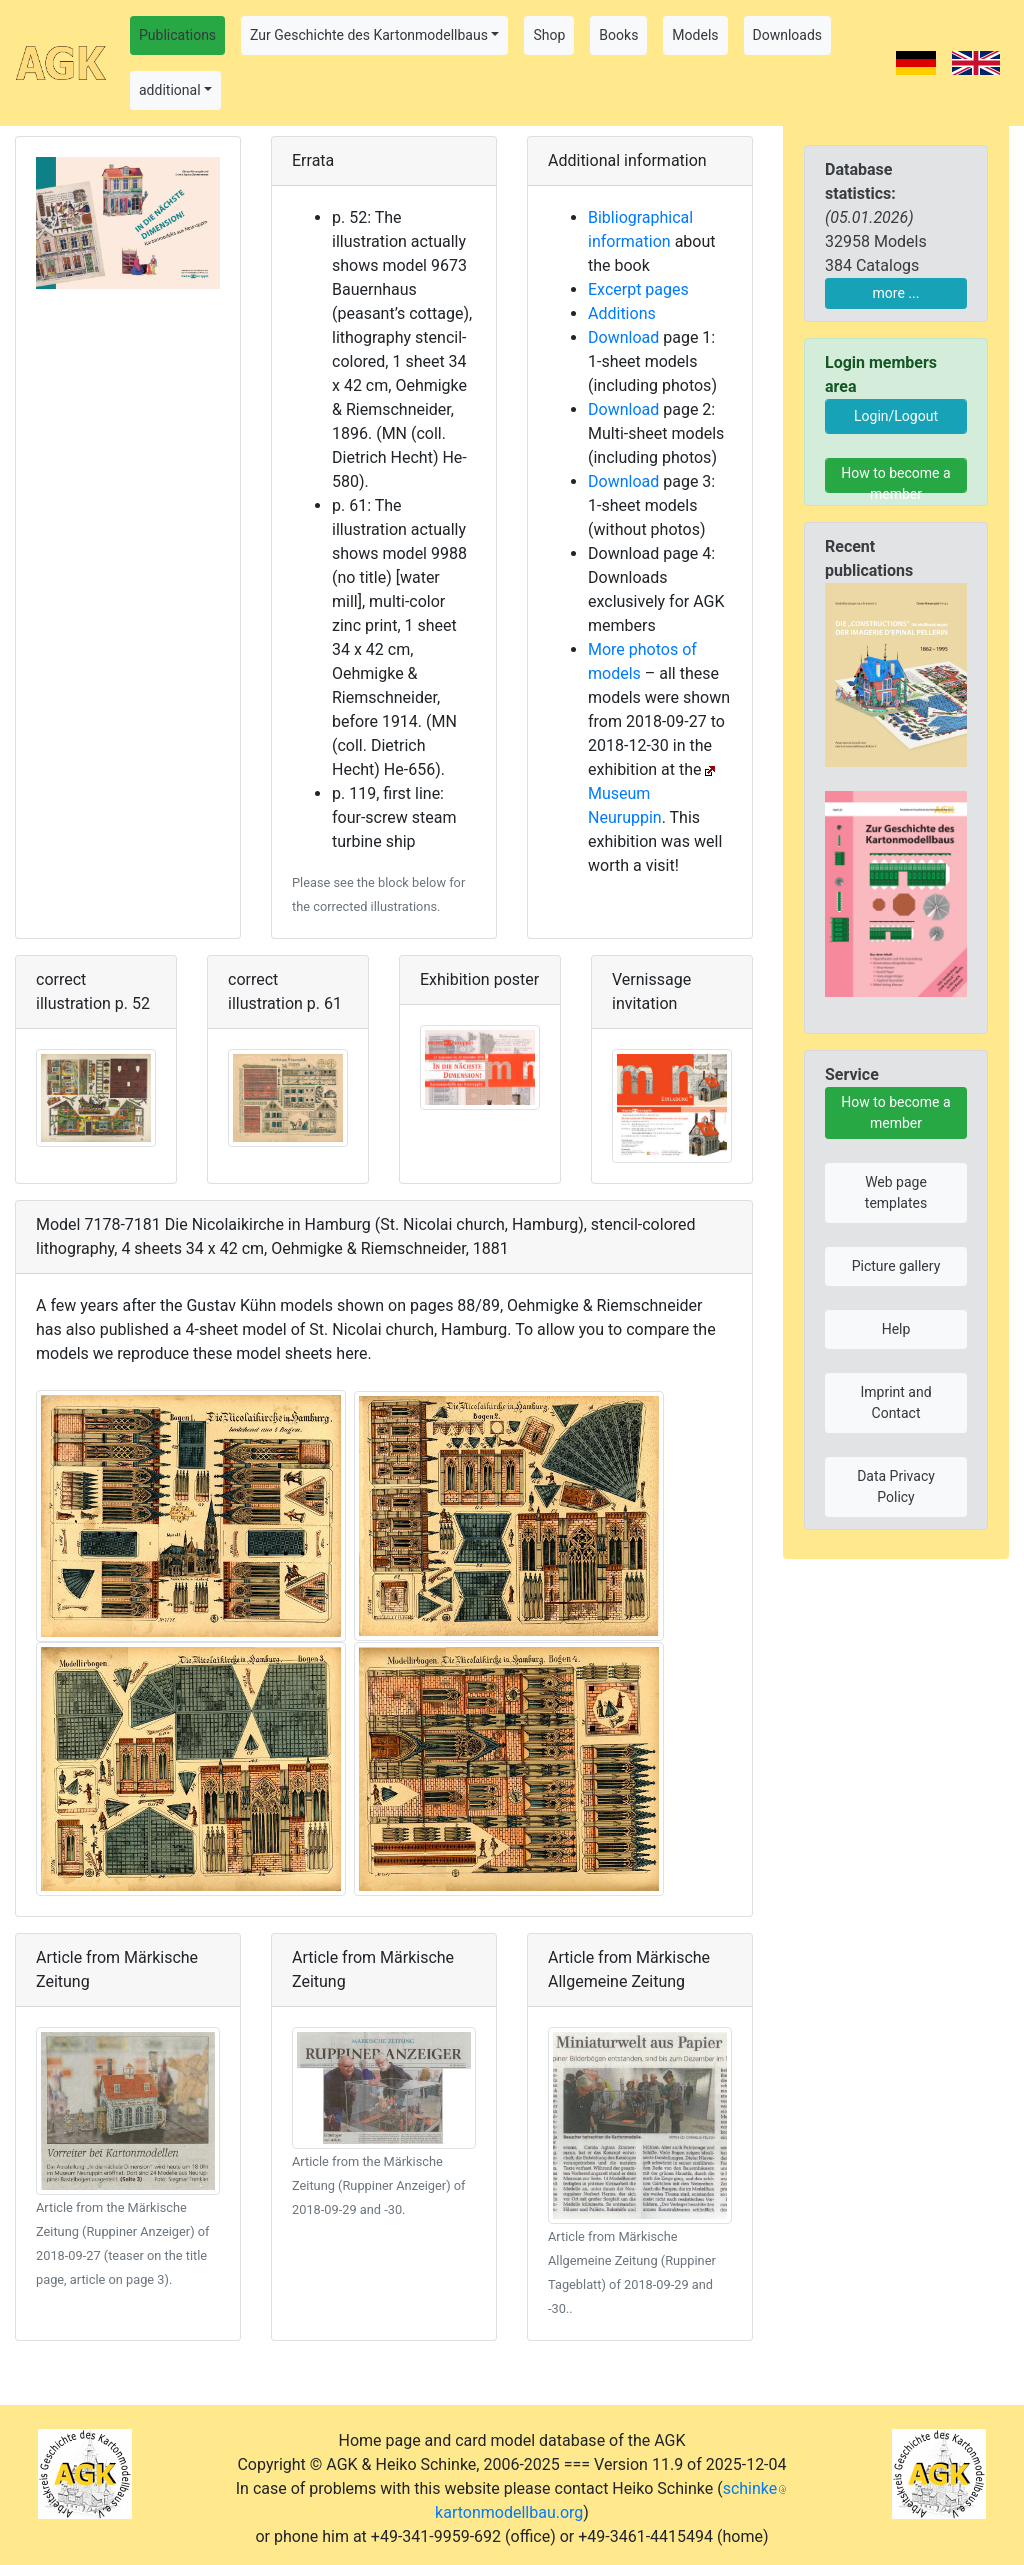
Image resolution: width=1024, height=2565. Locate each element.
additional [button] (170, 90)
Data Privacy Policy (896, 1486)
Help (896, 1329)
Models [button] (695, 35)
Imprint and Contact (895, 1402)
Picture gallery (896, 1266)
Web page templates (896, 1192)
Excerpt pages (638, 289)
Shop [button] (549, 35)
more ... (896, 293)
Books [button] (618, 35)
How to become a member (895, 479)
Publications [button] (177, 35)
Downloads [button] (788, 35)
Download (623, 337)
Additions (622, 313)
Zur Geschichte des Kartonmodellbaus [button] (369, 35)
